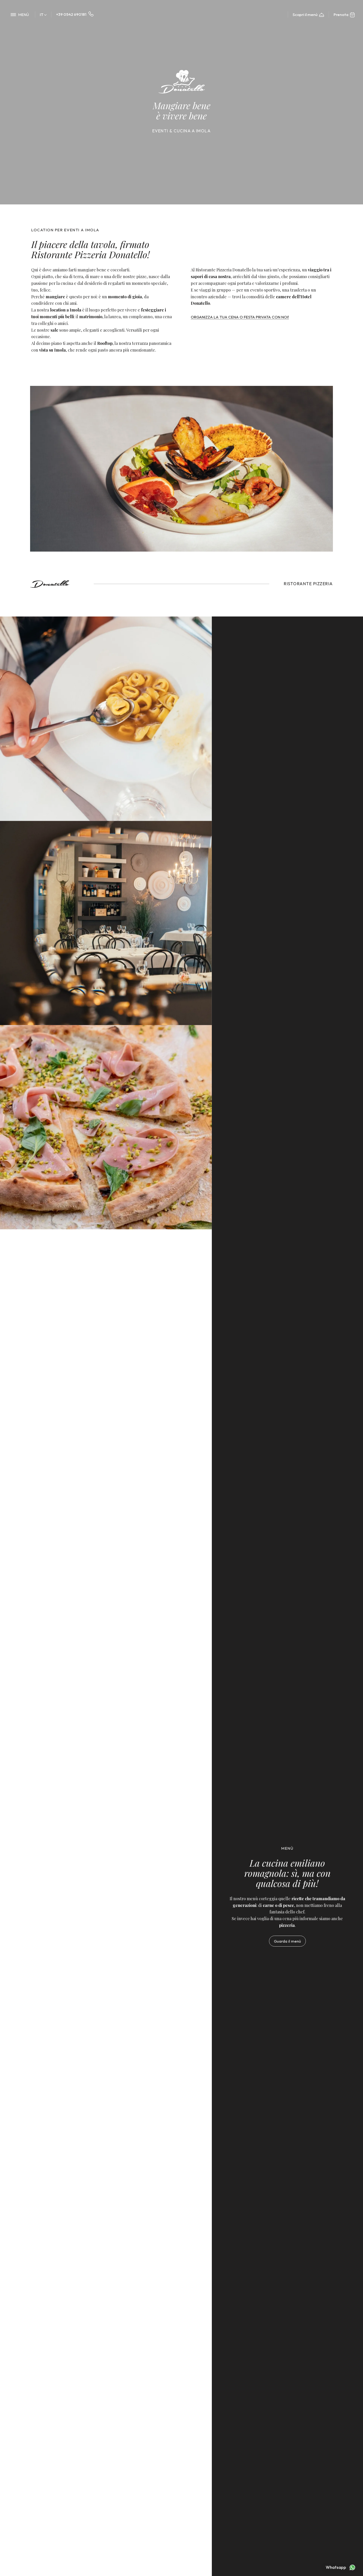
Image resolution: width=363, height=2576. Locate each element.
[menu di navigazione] (19, 14)
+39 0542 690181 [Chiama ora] (75, 14)
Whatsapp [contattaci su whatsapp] (340, 2567)
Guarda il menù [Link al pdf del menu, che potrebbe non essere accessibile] (287, 1941)
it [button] (43, 14)
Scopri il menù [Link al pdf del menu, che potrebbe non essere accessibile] (308, 15)
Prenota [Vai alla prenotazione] (344, 15)
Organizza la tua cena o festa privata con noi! (240, 317)
